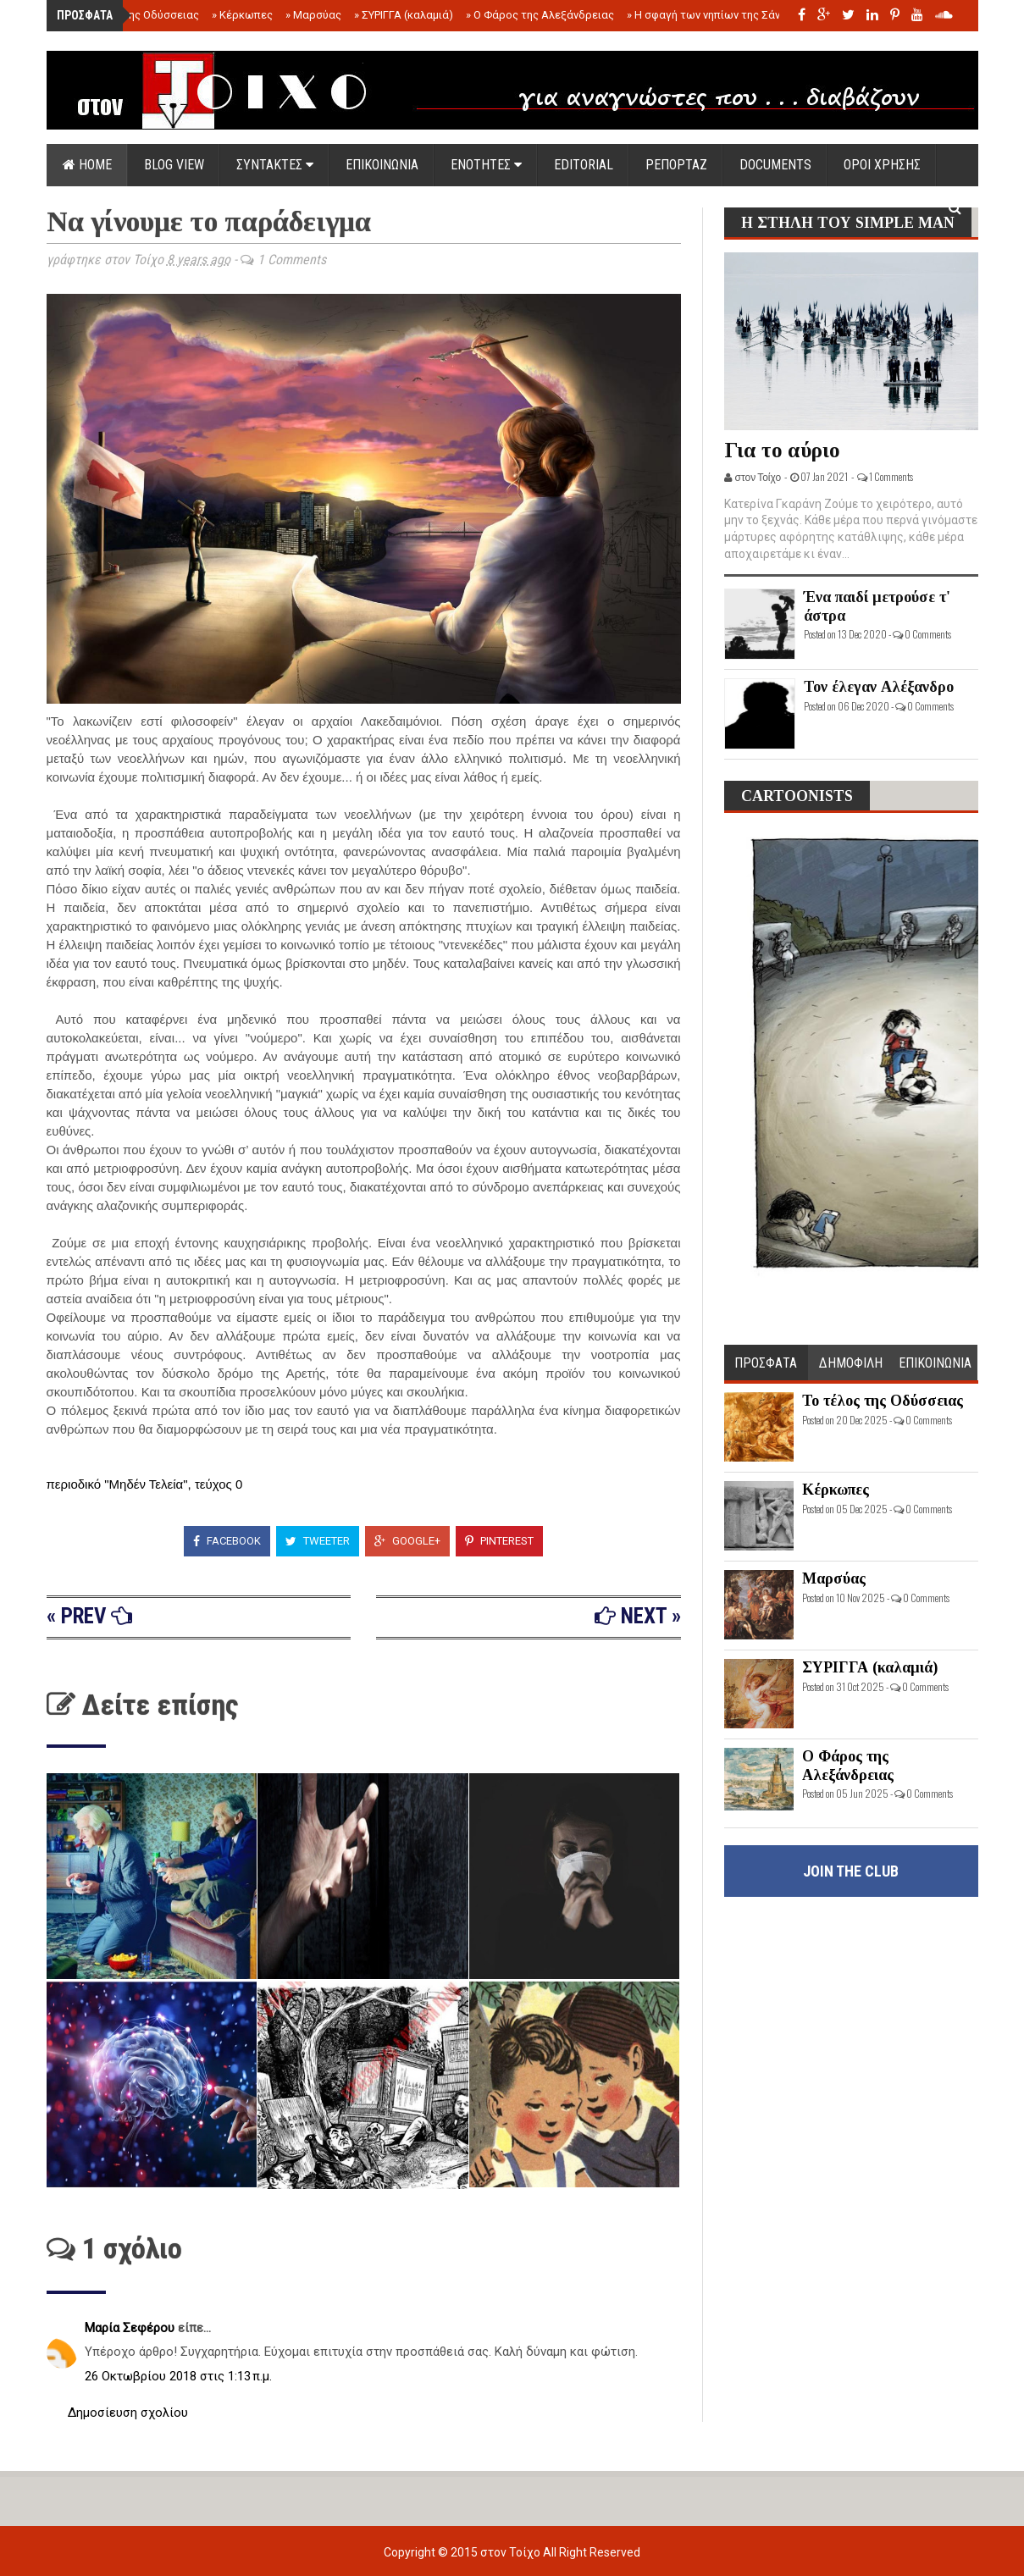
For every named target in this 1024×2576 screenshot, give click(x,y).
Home (87, 165)
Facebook (227, 1540)
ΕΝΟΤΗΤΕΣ (486, 165)
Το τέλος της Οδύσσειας (133, 14)
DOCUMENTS (775, 165)
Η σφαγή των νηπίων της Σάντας (713, 14)
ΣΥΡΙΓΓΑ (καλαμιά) (403, 14)
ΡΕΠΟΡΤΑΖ (676, 165)
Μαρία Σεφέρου (131, 2328)
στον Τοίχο (511, 2552)
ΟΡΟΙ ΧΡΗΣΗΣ (882, 165)
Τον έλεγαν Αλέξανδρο (879, 686)
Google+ (407, 1540)
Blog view (174, 165)
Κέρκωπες (242, 14)
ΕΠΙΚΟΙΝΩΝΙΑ (382, 165)
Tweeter (317, 1540)
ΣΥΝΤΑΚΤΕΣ (274, 165)
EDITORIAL (583, 165)
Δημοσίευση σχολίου (128, 2412)
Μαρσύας (313, 14)
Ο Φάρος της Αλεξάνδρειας (540, 14)
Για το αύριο (782, 450)
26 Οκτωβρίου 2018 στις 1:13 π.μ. (178, 2376)
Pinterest (499, 1540)
